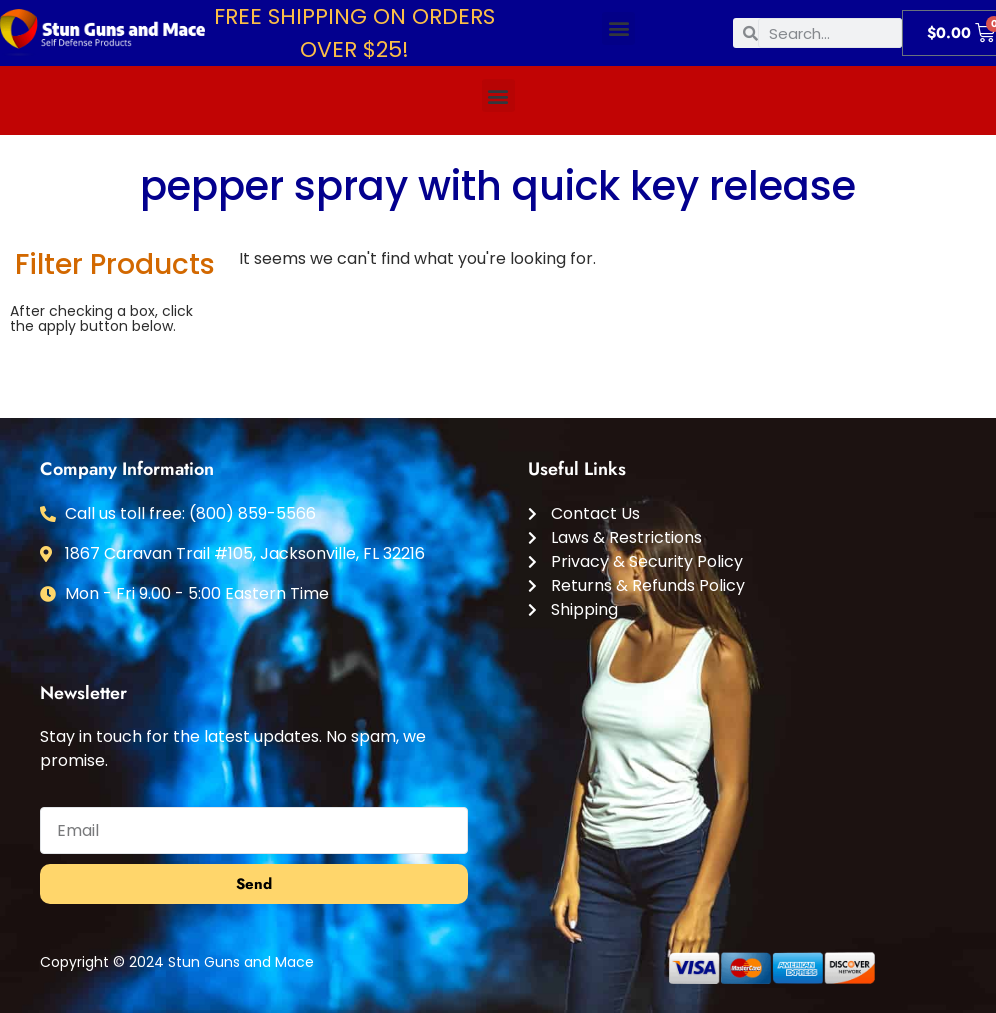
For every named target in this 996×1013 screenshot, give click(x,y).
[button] (618, 28)
